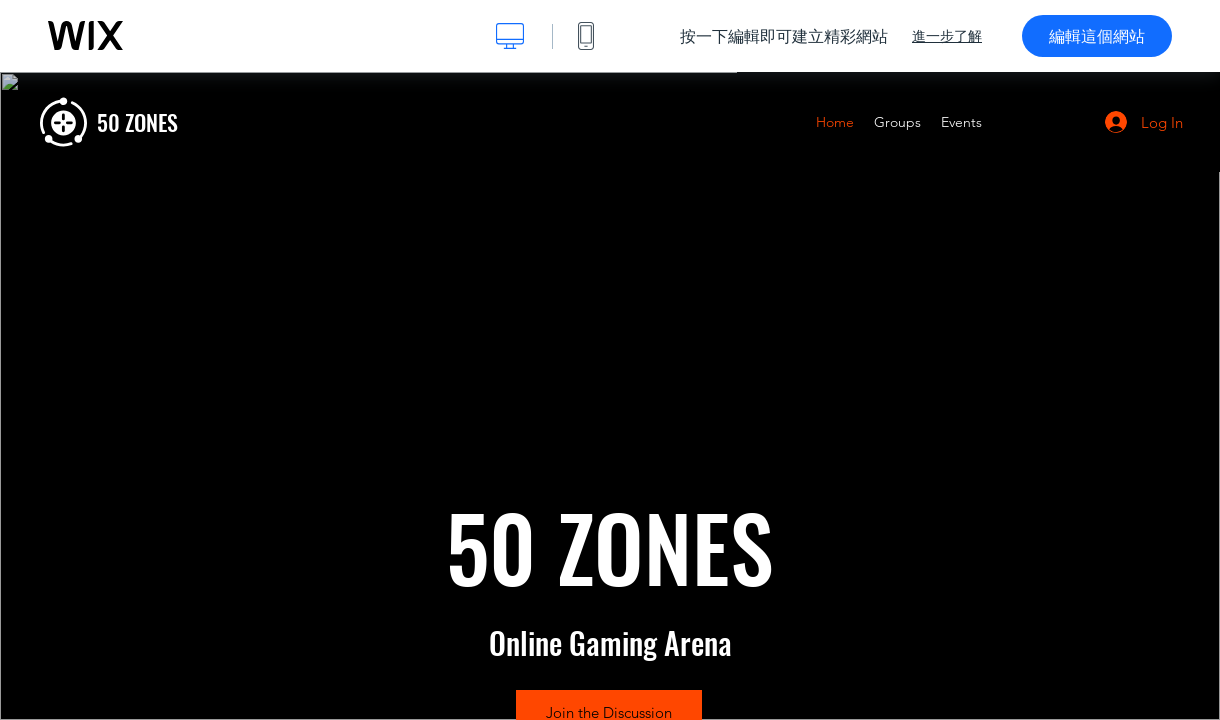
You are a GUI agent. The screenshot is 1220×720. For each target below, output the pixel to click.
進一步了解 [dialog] (947, 36)
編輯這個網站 (1097, 36)
